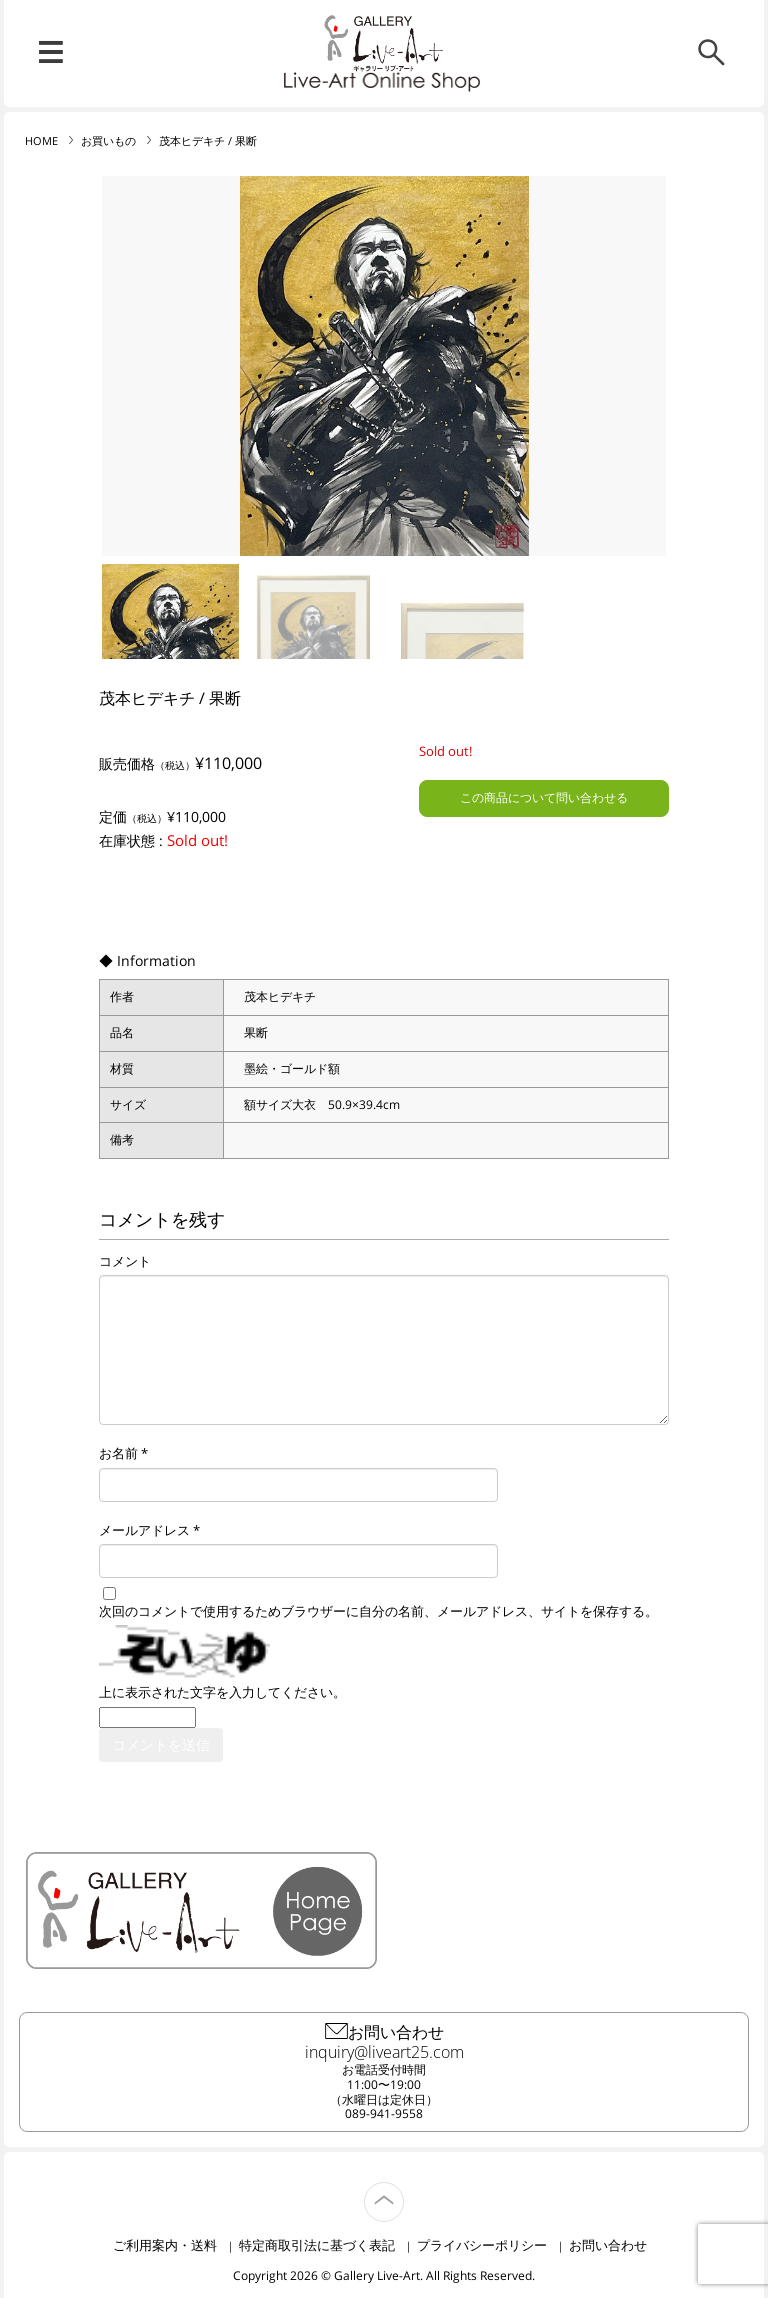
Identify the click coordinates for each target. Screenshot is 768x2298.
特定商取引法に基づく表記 (317, 2245)
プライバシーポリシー (482, 2245)
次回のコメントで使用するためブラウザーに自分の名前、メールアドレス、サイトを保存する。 (378, 1612)
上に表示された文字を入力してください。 (222, 1693)
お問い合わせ (608, 2245)
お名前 (118, 1454)
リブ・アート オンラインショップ (384, 43)
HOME (41, 141)
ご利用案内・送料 (165, 2245)
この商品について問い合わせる (544, 797)
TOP (403, 2190)
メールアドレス (144, 1531)
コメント (125, 1262)
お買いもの (108, 141)
